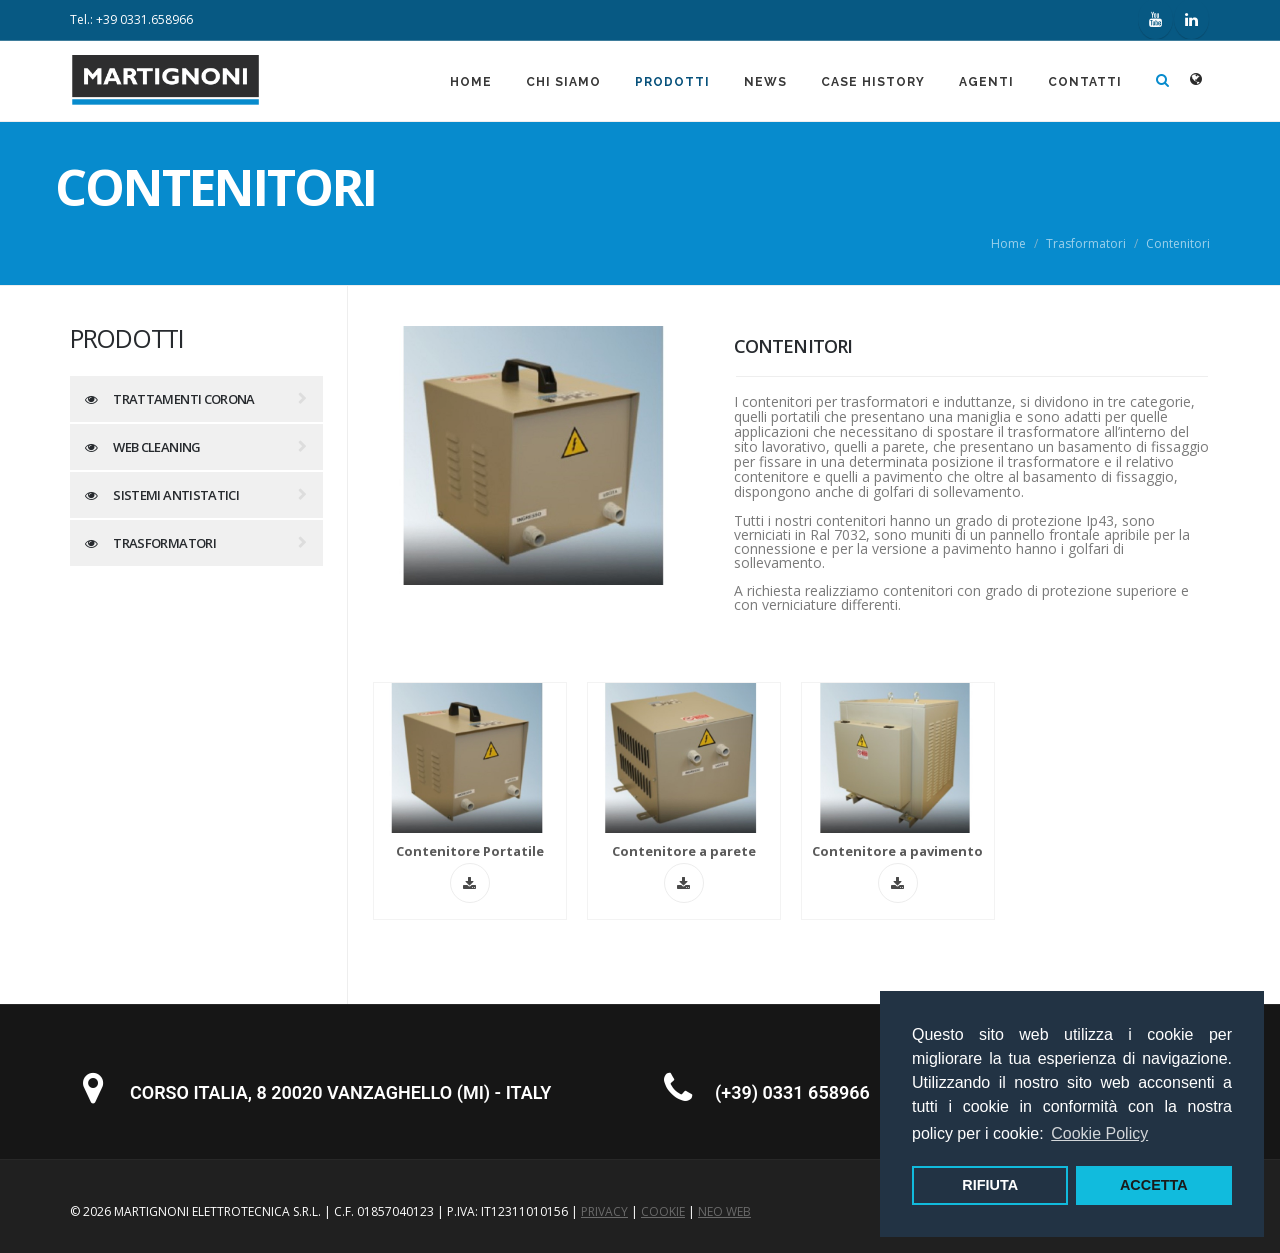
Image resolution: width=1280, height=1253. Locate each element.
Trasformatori (1086, 243)
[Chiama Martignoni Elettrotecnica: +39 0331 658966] (678, 1097)
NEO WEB (724, 1211)
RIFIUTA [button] (990, 1185)
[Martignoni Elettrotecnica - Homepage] (165, 100)
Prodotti (672, 82)
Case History (873, 82)
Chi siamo (563, 82)
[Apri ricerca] (1162, 81)
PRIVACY (604, 1211)
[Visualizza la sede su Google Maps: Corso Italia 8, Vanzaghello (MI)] (93, 1097)
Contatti (1085, 82)
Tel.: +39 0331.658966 (131, 19)
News (765, 82)
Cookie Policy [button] (1099, 1133)
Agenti (986, 82)
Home (471, 82)
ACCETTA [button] (1154, 1185)
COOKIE (663, 1211)
